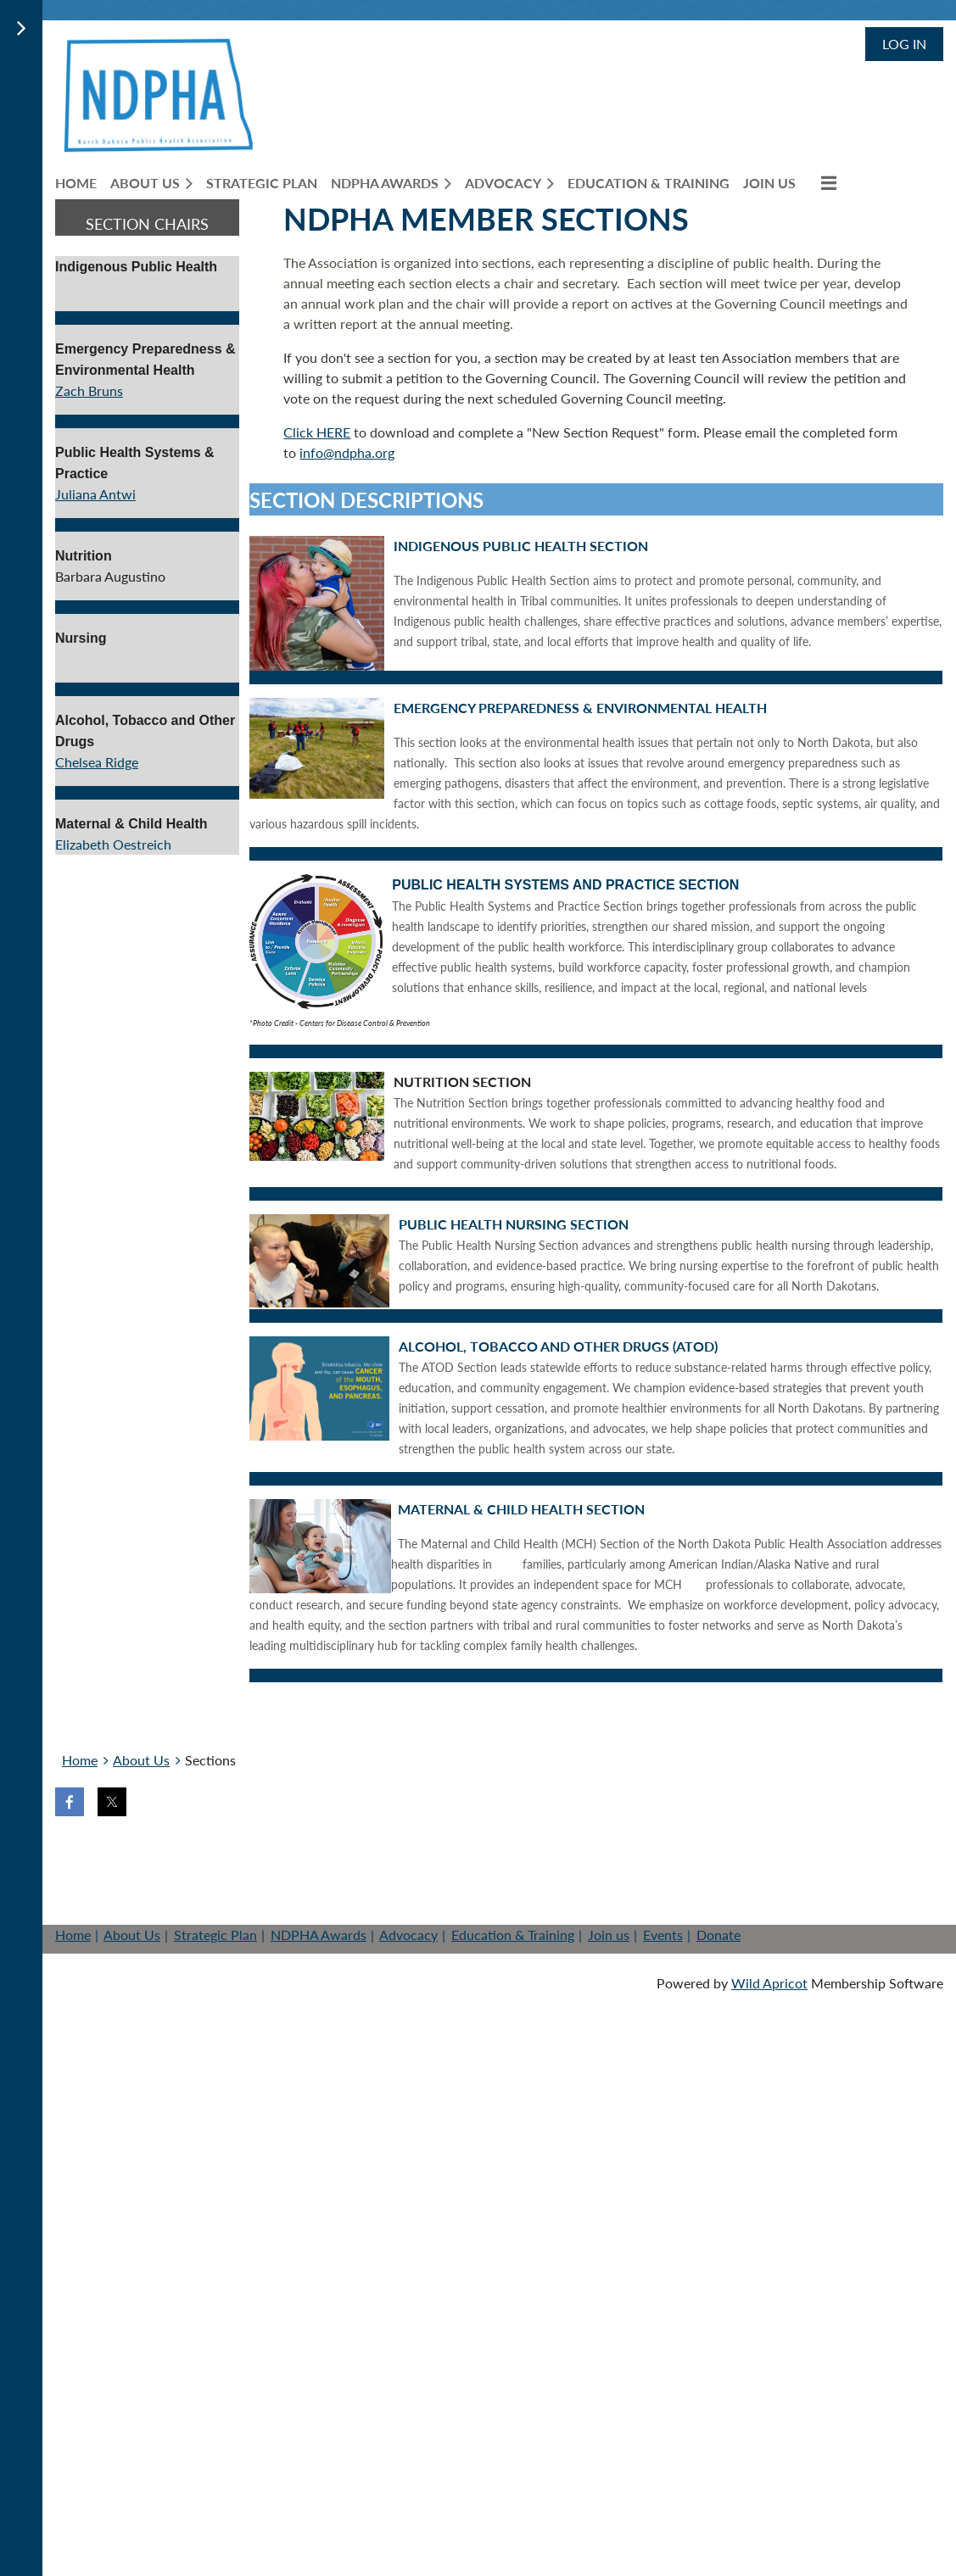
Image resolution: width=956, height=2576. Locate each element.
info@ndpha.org (346, 452)
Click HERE (316, 432)
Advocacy (408, 1934)
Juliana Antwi (95, 494)
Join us (158, 1860)
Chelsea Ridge (96, 762)
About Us (141, 1760)
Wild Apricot (769, 1983)
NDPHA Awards (318, 1934)
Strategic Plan (215, 1934)
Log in (904, 44)
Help (315, 1860)
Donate (242, 1860)
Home (80, 1760)
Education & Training (512, 1934)
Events (663, 1934)
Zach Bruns (89, 390)
